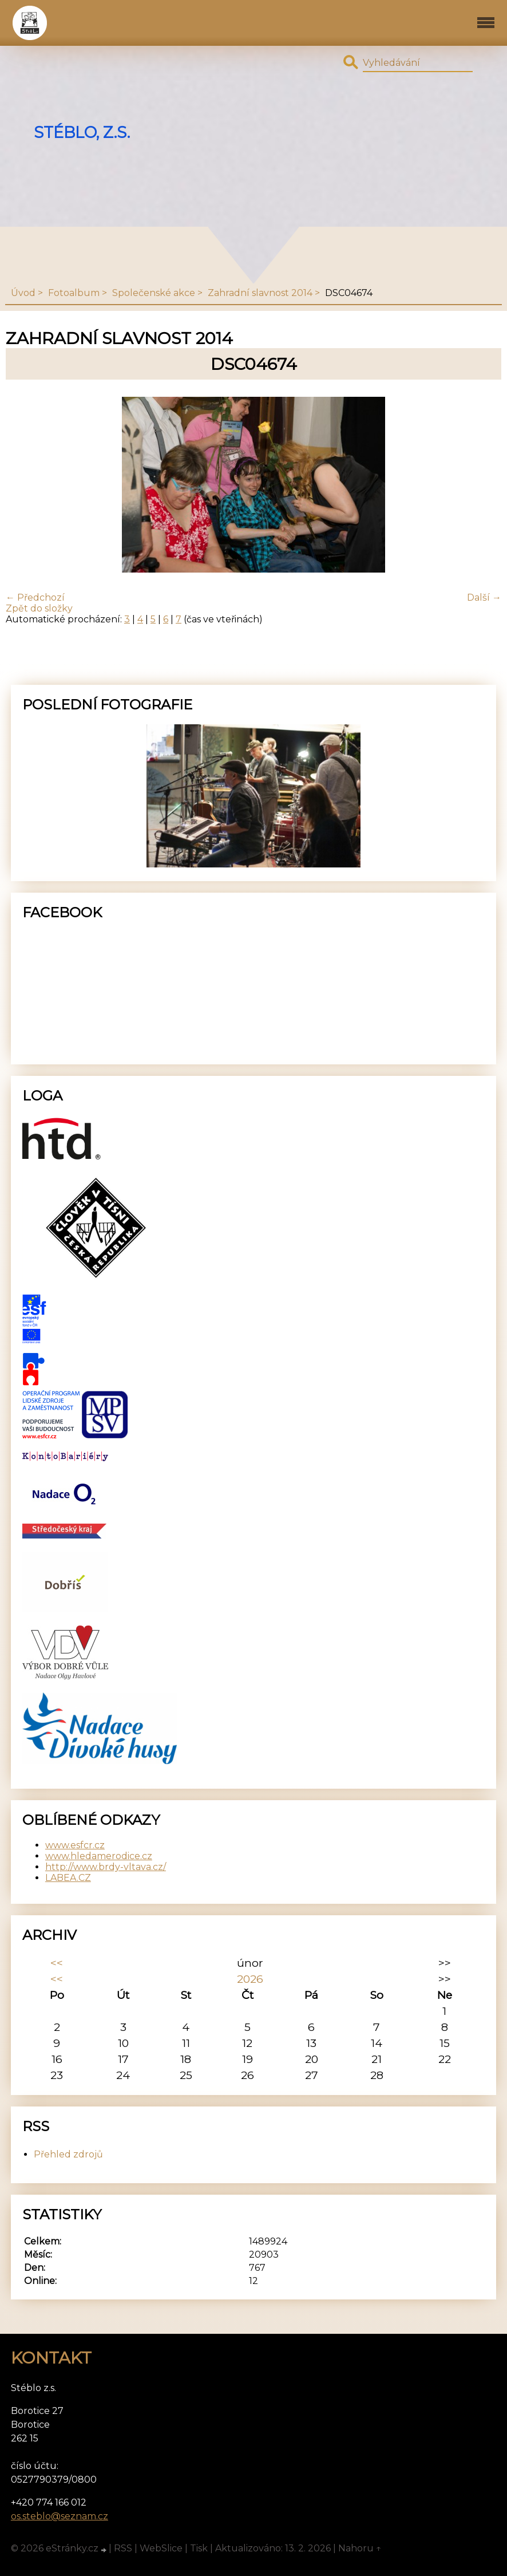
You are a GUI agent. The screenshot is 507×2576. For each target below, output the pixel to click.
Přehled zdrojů (68, 2154)
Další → (484, 597)
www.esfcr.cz (75, 1845)
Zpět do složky (39, 608)
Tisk (199, 2548)
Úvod (23, 292)
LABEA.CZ (68, 1877)
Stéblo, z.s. (82, 132)
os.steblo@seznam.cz (59, 2516)
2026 (250, 1979)
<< (56, 1963)
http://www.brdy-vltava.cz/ (105, 1866)
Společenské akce (153, 292)
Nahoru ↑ (360, 2548)
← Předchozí (35, 597)
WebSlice (161, 2548)
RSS (123, 2548)
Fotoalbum (74, 292)
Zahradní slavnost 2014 (260, 292)
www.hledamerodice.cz (98, 1856)
